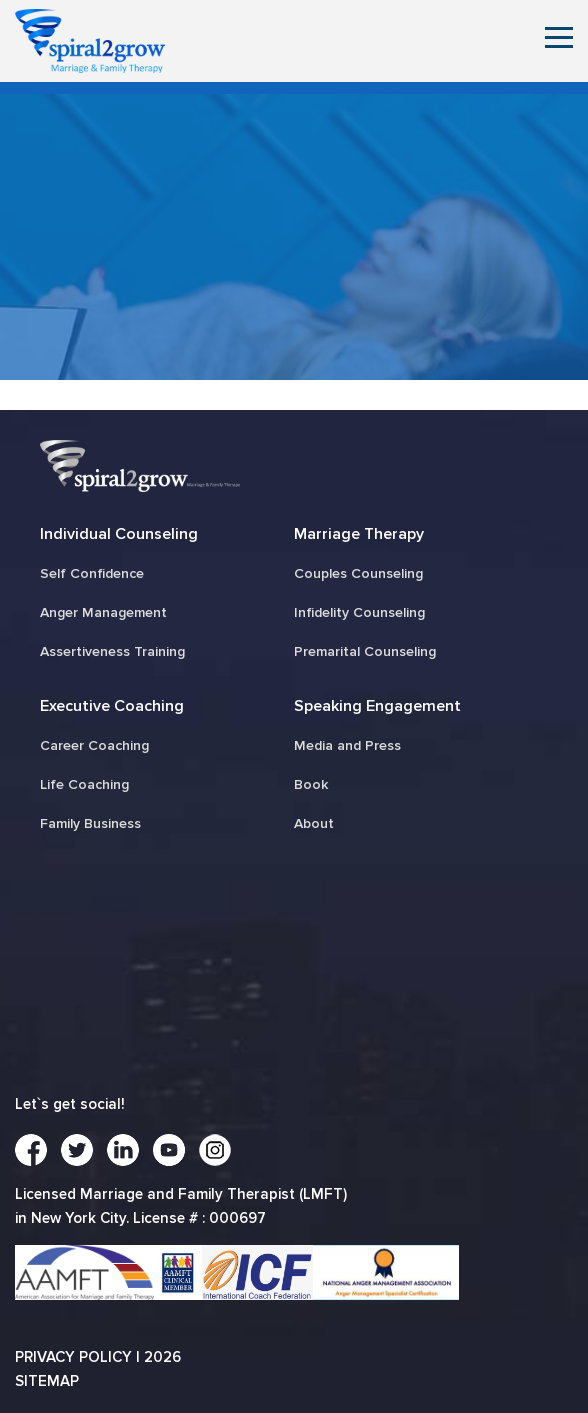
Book (311, 784)
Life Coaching (84, 784)
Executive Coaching (112, 706)
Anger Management (103, 612)
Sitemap (47, 1381)
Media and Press (347, 745)
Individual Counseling (119, 534)
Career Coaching (94, 745)
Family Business (90, 823)
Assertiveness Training (112, 651)
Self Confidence (92, 573)
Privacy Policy (73, 1357)
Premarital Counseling (365, 651)
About (314, 823)
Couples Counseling (358, 573)
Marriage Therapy (359, 534)
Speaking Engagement (377, 706)
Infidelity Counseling (359, 612)
